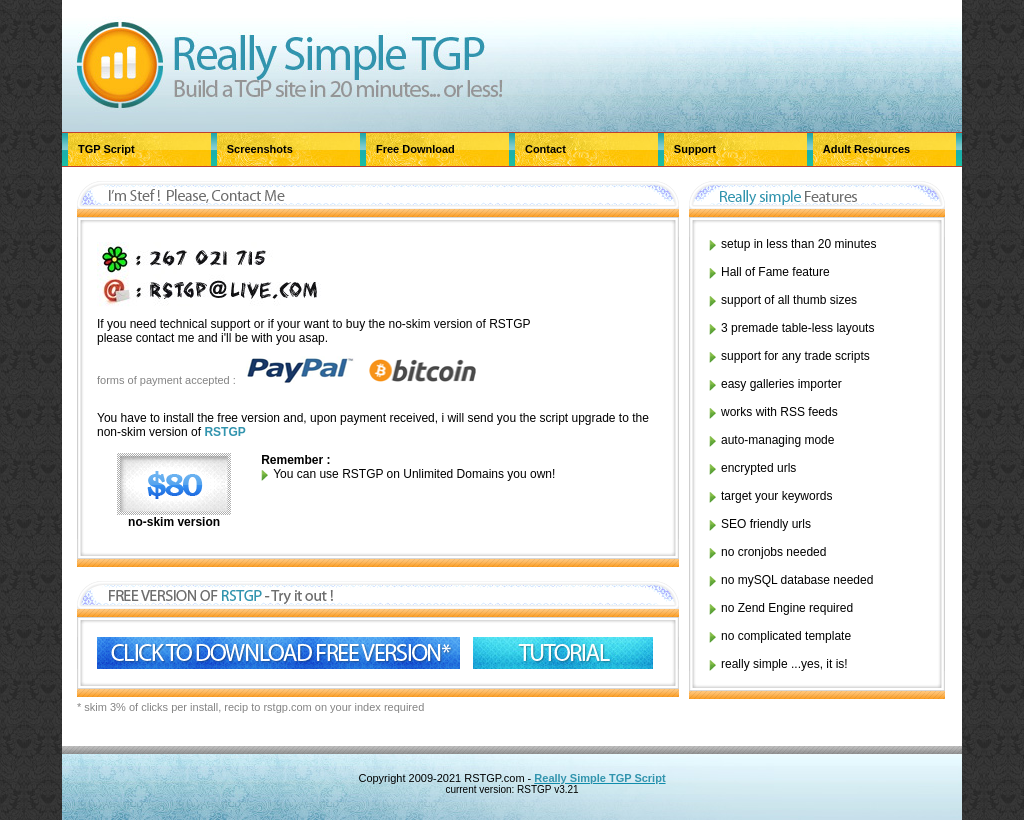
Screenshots (260, 149)
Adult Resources (866, 149)
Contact (545, 149)
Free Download (415, 149)
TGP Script (106, 149)
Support (695, 149)
